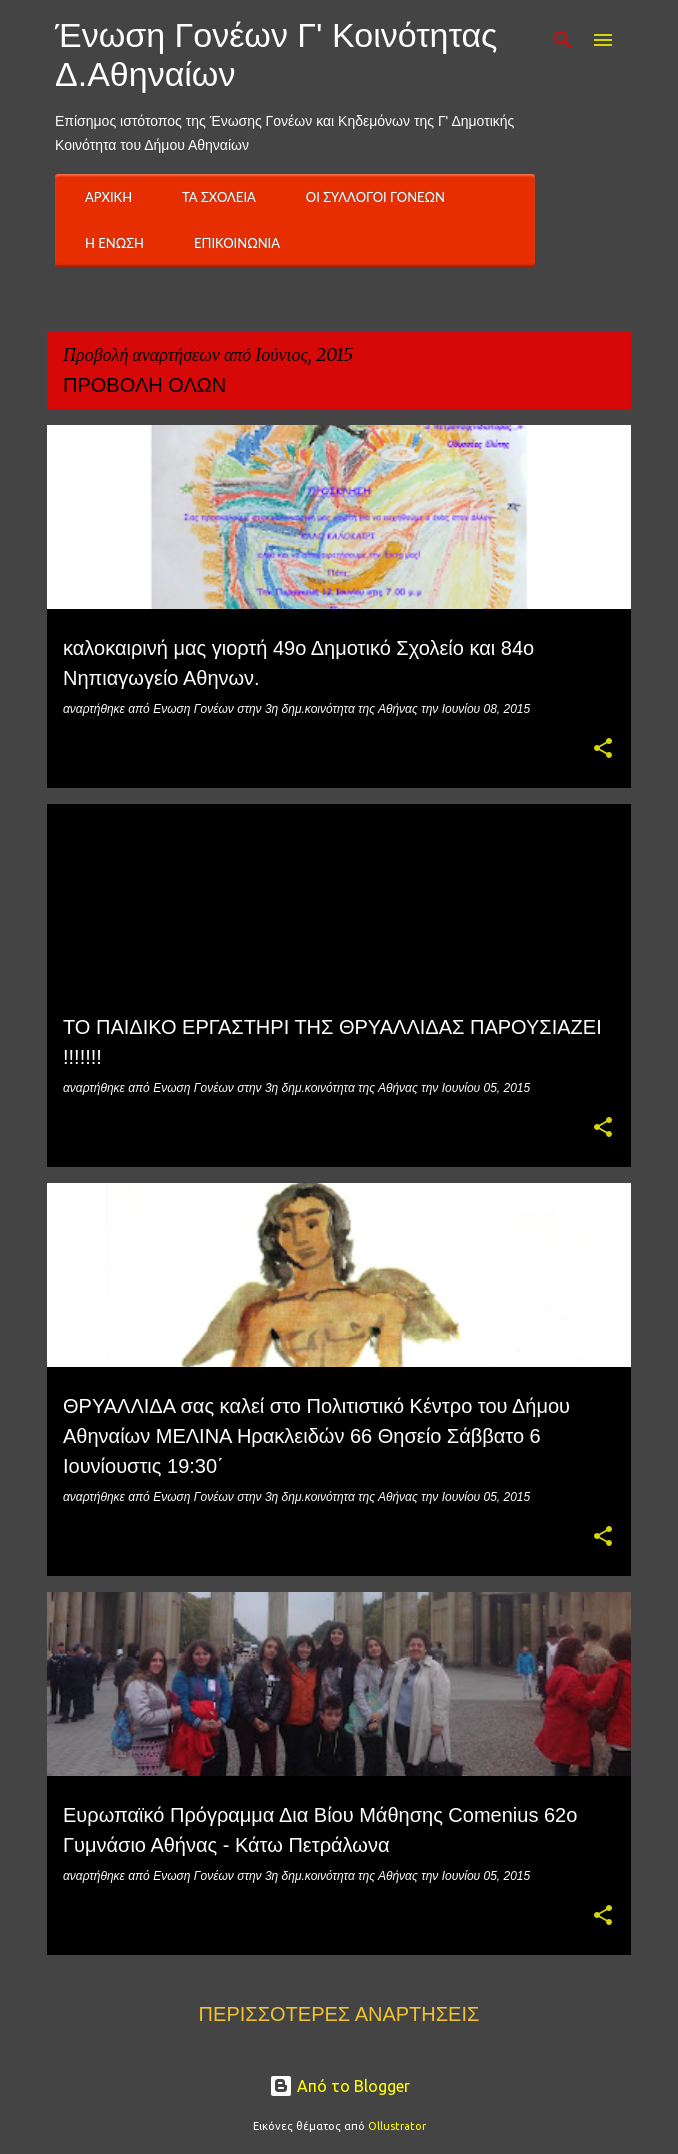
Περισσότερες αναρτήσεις (339, 2014)
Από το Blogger (339, 2086)
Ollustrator (397, 2126)
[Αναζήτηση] (563, 40)
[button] (603, 750)
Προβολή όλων (144, 385)
